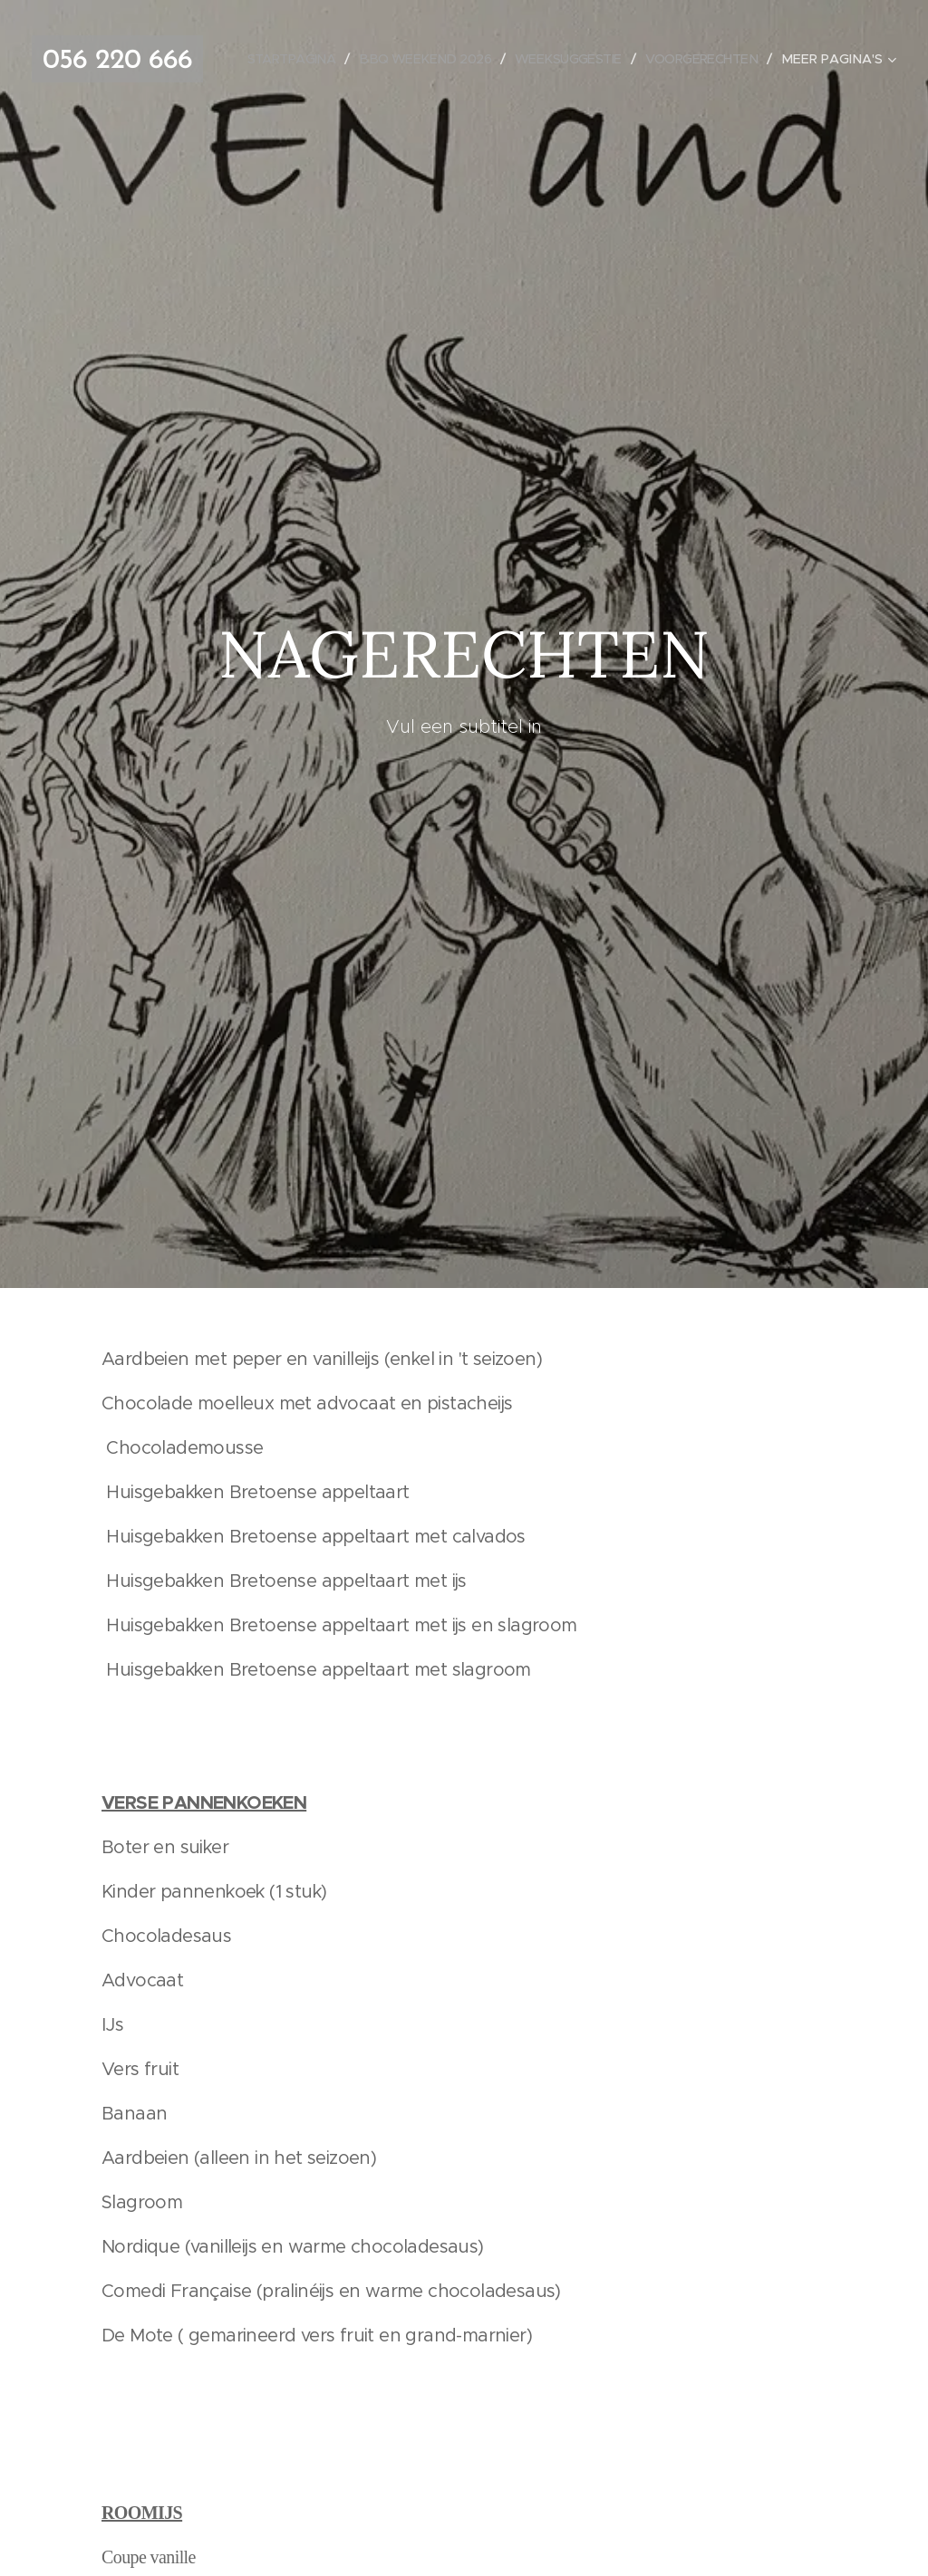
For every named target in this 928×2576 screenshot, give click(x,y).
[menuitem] (414, 59)
